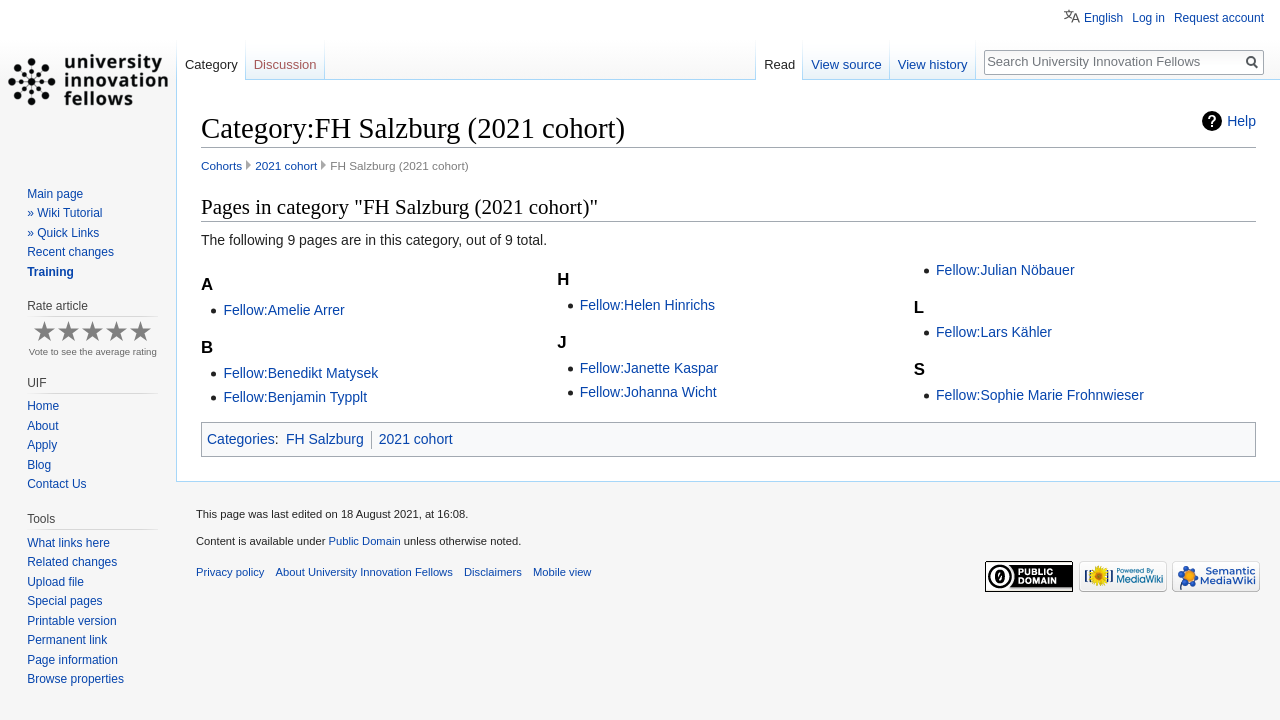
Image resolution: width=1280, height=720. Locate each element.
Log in (1148, 18)
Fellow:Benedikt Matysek (300, 373)
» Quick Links (63, 233)
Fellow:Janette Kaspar (649, 368)
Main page (55, 194)
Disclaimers (493, 572)
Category (211, 64)
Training (50, 272)
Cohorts (221, 165)
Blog (39, 465)
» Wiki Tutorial (64, 213)
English (1103, 18)
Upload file (55, 582)
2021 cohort (286, 165)
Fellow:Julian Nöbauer (1005, 270)
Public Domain (364, 541)
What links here (68, 543)
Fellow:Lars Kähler (994, 332)
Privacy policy (230, 572)
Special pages (64, 601)
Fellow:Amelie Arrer (283, 310)
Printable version (71, 621)
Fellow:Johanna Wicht (648, 392)
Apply (42, 445)
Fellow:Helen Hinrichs (647, 305)
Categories (241, 439)
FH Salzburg (325, 439)
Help (1241, 121)
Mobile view (562, 572)
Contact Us (56, 484)
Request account (1219, 18)
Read (779, 64)
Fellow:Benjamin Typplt (295, 397)
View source (846, 64)
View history (933, 64)
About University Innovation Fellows (364, 572)
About (42, 426)
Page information (72, 660)
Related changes (72, 562)
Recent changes (70, 252)
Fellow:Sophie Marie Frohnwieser (1040, 395)
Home (43, 406)
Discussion (285, 64)
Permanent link (67, 640)
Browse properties (75, 679)
